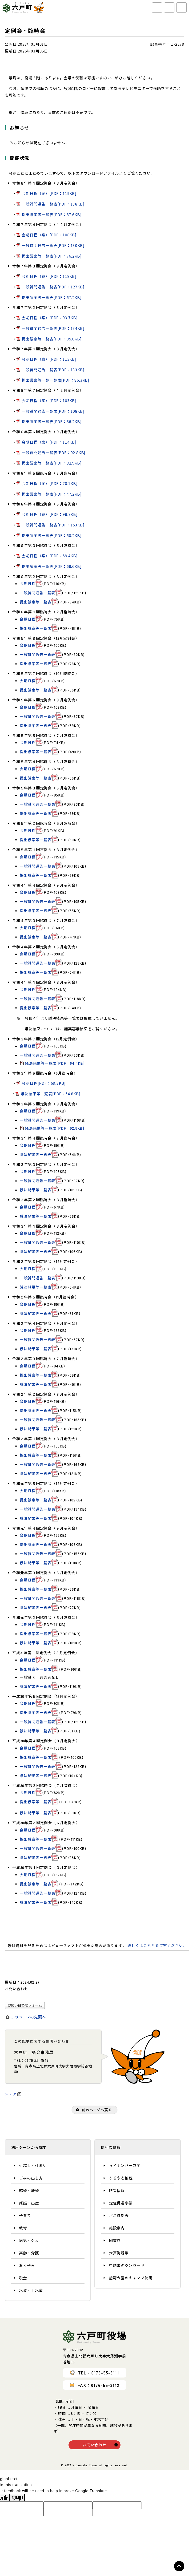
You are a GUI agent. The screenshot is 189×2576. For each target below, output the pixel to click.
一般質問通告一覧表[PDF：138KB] (53, 204)
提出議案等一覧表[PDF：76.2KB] (51, 256)
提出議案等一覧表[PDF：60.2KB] (51, 535)
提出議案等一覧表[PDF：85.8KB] (51, 339)
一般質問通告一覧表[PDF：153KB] (53, 525)
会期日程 (28, 583)
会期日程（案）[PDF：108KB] (49, 235)
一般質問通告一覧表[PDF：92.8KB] (53, 452)
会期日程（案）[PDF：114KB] (49, 442)
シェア (13, 2094)
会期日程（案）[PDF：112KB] (49, 359)
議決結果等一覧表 (35, 1154)
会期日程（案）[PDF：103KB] (49, 400)
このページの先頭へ (26, 2017)
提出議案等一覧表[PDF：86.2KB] (51, 421)
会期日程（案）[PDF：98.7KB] (49, 514)
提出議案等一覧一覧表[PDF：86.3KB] (55, 380)
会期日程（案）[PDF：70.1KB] (49, 483)
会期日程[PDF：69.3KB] (44, 1083)
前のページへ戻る (97, 2109)
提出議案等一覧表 (35, 602)
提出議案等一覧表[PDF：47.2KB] (51, 494)
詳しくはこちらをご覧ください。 (157, 1945)
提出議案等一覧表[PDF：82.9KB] (51, 463)
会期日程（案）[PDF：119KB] (49, 193)
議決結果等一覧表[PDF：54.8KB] (50, 1093)
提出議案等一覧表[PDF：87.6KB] (51, 214)
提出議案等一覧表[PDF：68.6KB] (51, 566)
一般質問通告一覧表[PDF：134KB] (53, 328)
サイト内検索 (157, 7)
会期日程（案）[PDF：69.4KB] (49, 555)
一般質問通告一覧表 (37, 593)
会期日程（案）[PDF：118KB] (49, 276)
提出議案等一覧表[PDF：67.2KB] (51, 297)
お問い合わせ (94, 2444)
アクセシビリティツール (169, 7)
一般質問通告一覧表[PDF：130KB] (53, 245)
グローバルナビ (181, 7)
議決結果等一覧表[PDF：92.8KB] (54, 1128)
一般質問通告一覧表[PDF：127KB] (53, 287)
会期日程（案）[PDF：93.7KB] (49, 317)
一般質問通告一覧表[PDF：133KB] (53, 369)
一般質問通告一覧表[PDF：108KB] (53, 411)
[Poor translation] (17, 2497)
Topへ (179, 2566)
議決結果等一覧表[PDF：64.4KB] (54, 1063)
